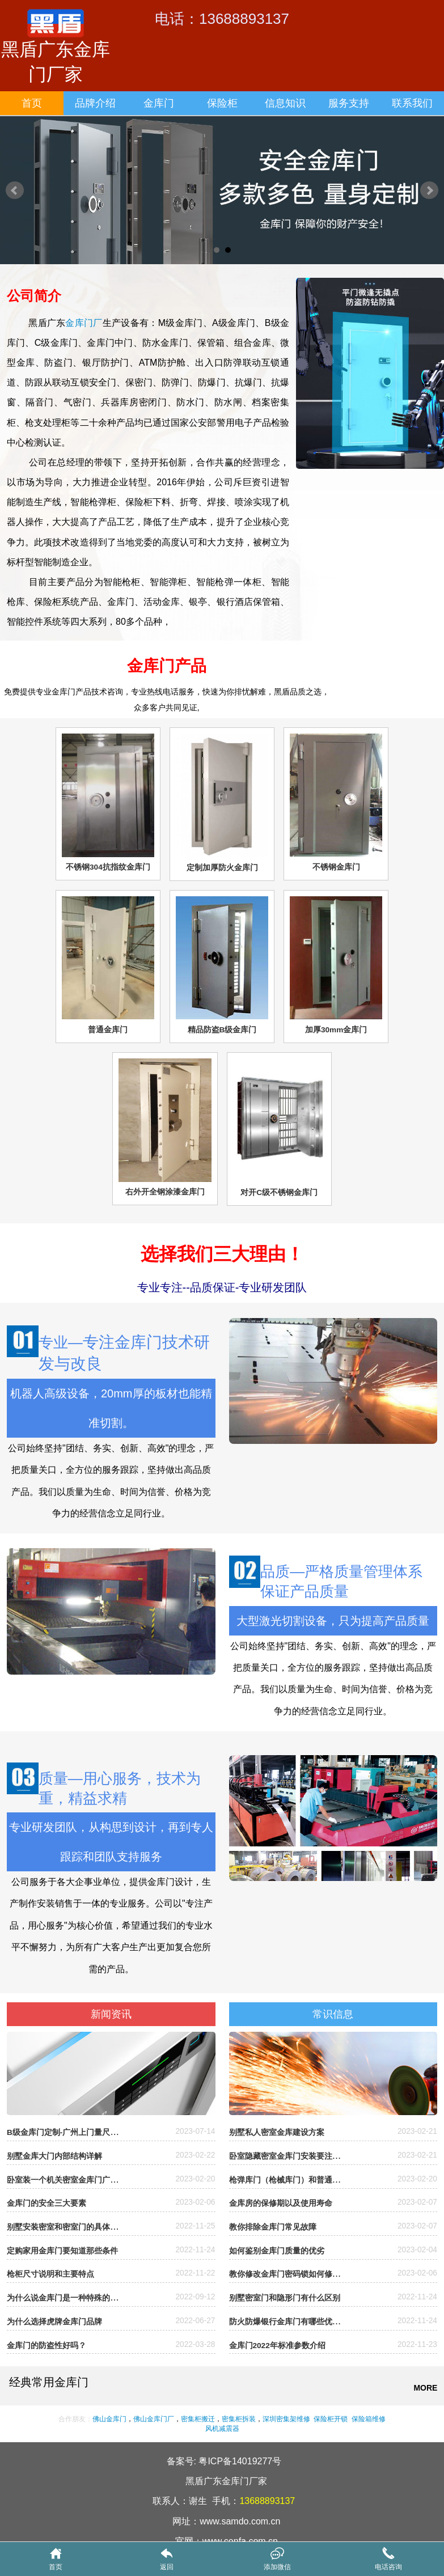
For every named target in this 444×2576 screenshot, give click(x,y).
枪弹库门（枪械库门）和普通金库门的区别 (304, 2180)
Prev (15, 190)
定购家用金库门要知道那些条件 (62, 2251)
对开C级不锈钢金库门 (279, 1192)
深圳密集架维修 (286, 2419)
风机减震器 (222, 2429)
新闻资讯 (111, 2014)
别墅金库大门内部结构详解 (54, 2156)
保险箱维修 (368, 2419)
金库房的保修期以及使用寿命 (280, 2203)
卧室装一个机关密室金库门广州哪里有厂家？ (86, 2180)
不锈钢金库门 (336, 867)
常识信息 (332, 2014)
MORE (425, 2387)
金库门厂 (83, 323)
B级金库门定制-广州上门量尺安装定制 (74, 2132)
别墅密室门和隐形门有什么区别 (284, 2298)
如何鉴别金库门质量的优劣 (276, 2251)
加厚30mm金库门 (336, 1030)
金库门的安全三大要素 (46, 2203)
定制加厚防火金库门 (222, 867)
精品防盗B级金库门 (222, 1030)
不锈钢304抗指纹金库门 (108, 867)
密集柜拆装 (239, 2419)
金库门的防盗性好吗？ (46, 2345)
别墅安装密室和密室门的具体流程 (66, 2227)
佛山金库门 (109, 2419)
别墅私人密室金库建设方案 (276, 2132)
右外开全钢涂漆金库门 (165, 1192)
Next (429, 190)
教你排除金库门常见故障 (272, 2227)
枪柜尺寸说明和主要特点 (50, 2274)
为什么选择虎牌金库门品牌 (54, 2321)
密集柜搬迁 (198, 2419)
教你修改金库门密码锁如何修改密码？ (296, 2274)
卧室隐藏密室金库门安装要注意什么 (292, 2156)
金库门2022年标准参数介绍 (277, 2345)
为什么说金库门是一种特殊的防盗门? (72, 2298)
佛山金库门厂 (153, 2419)
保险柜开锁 (331, 2419)
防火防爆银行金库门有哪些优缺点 (288, 2321)
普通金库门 (108, 1030)
